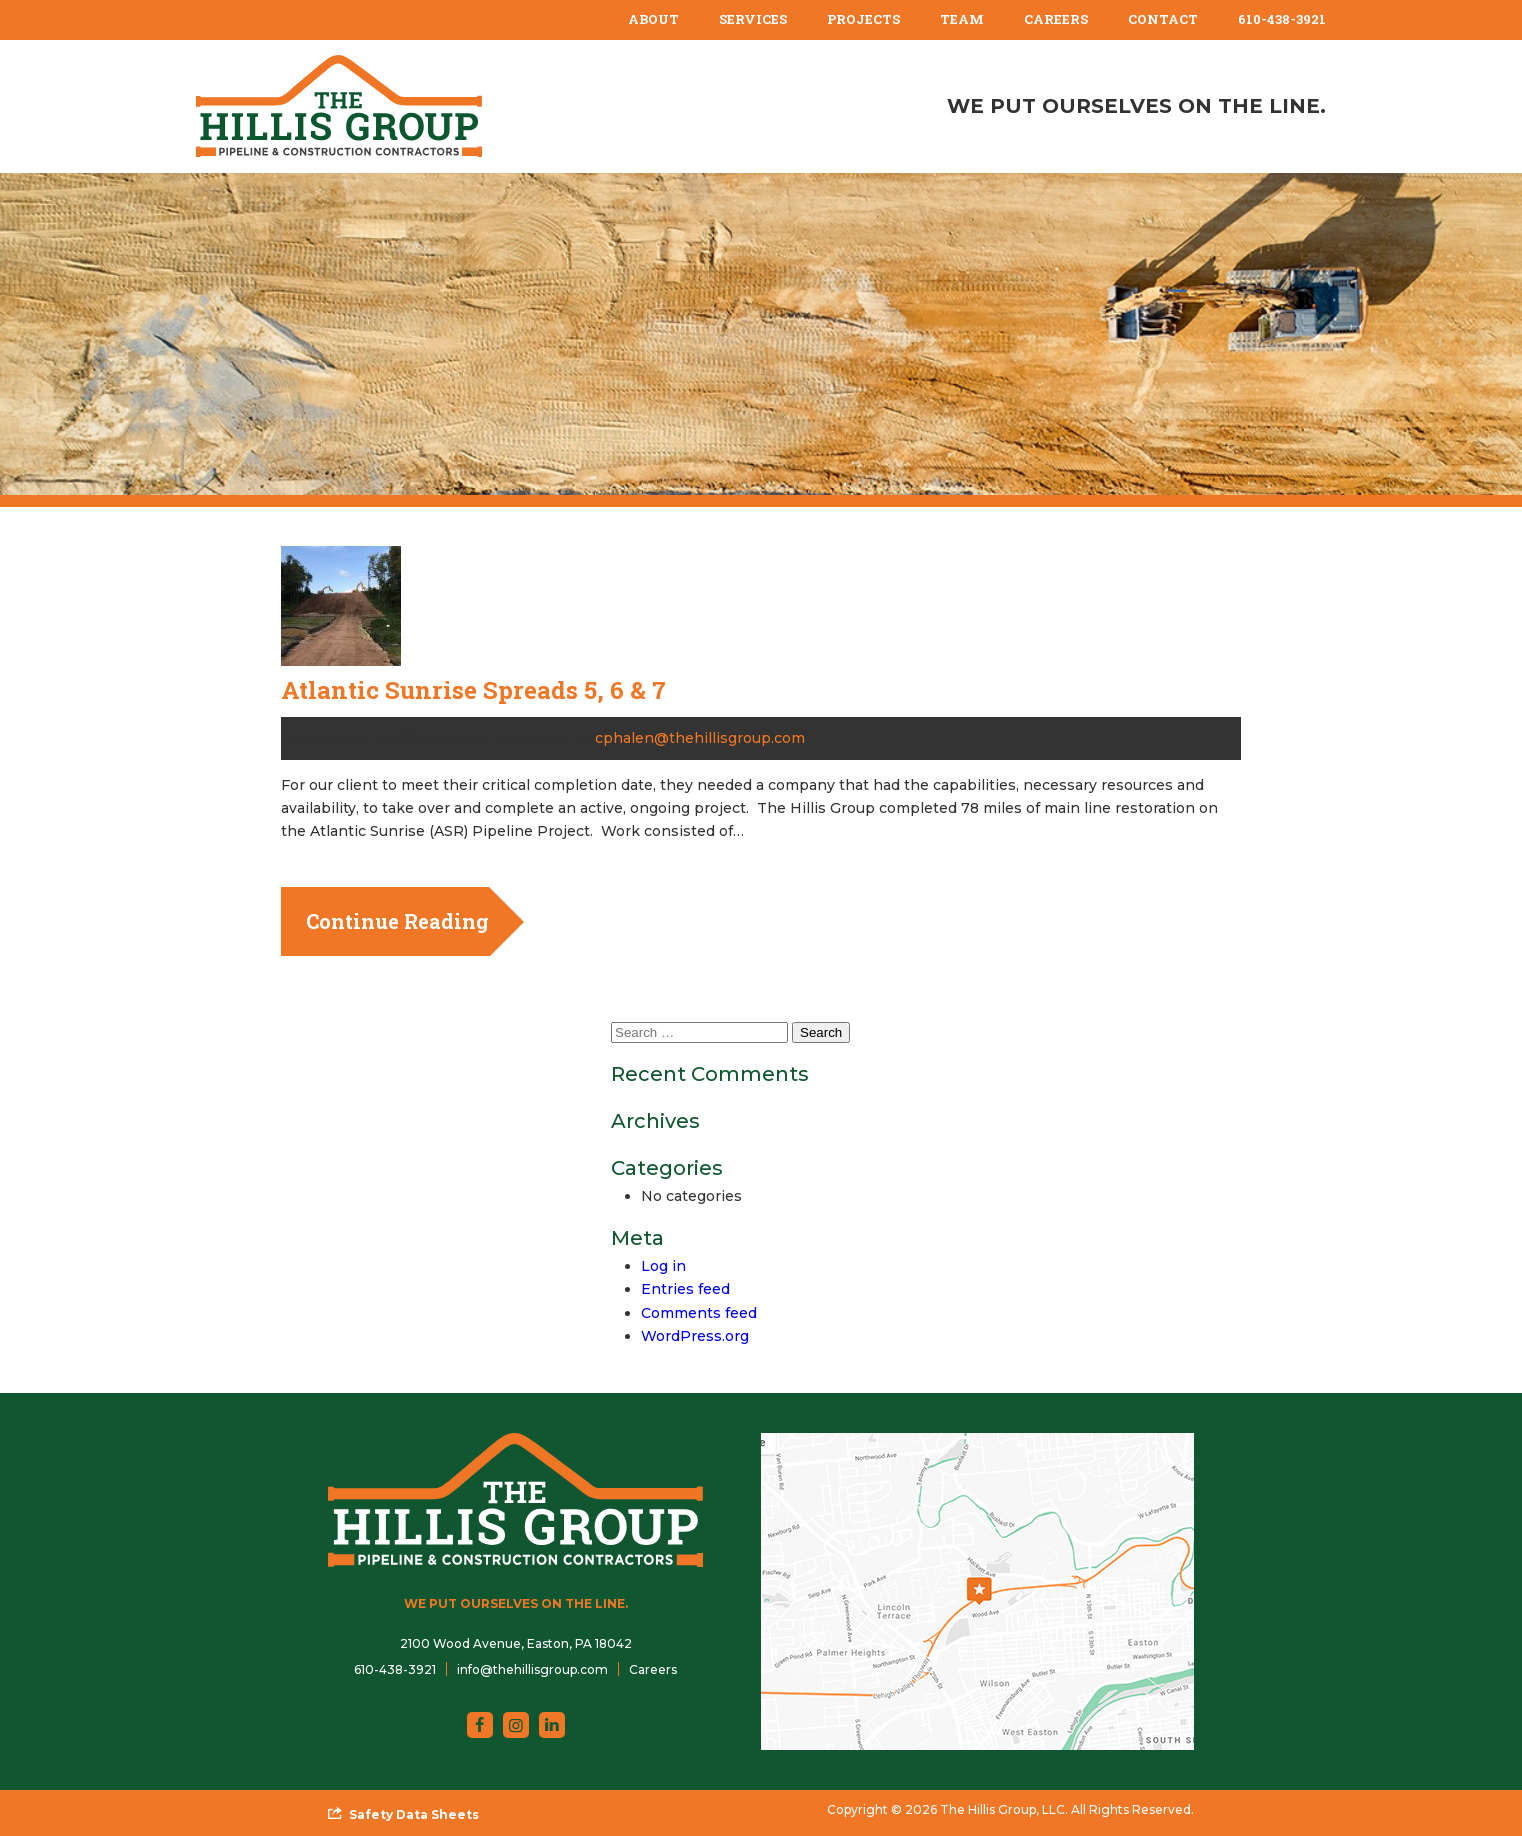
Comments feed (699, 1313)
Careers (1056, 19)
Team (962, 19)
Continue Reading (397, 921)
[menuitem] (653, 20)
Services (753, 19)
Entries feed (685, 1289)
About (653, 19)
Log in (663, 1266)
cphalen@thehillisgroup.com (700, 738)
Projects (863, 19)
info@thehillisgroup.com (532, 1669)
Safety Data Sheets (414, 1814)
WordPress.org (695, 1336)
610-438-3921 (1282, 19)
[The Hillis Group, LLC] (339, 106)
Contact (1163, 19)
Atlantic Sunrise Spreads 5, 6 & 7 (473, 690)
